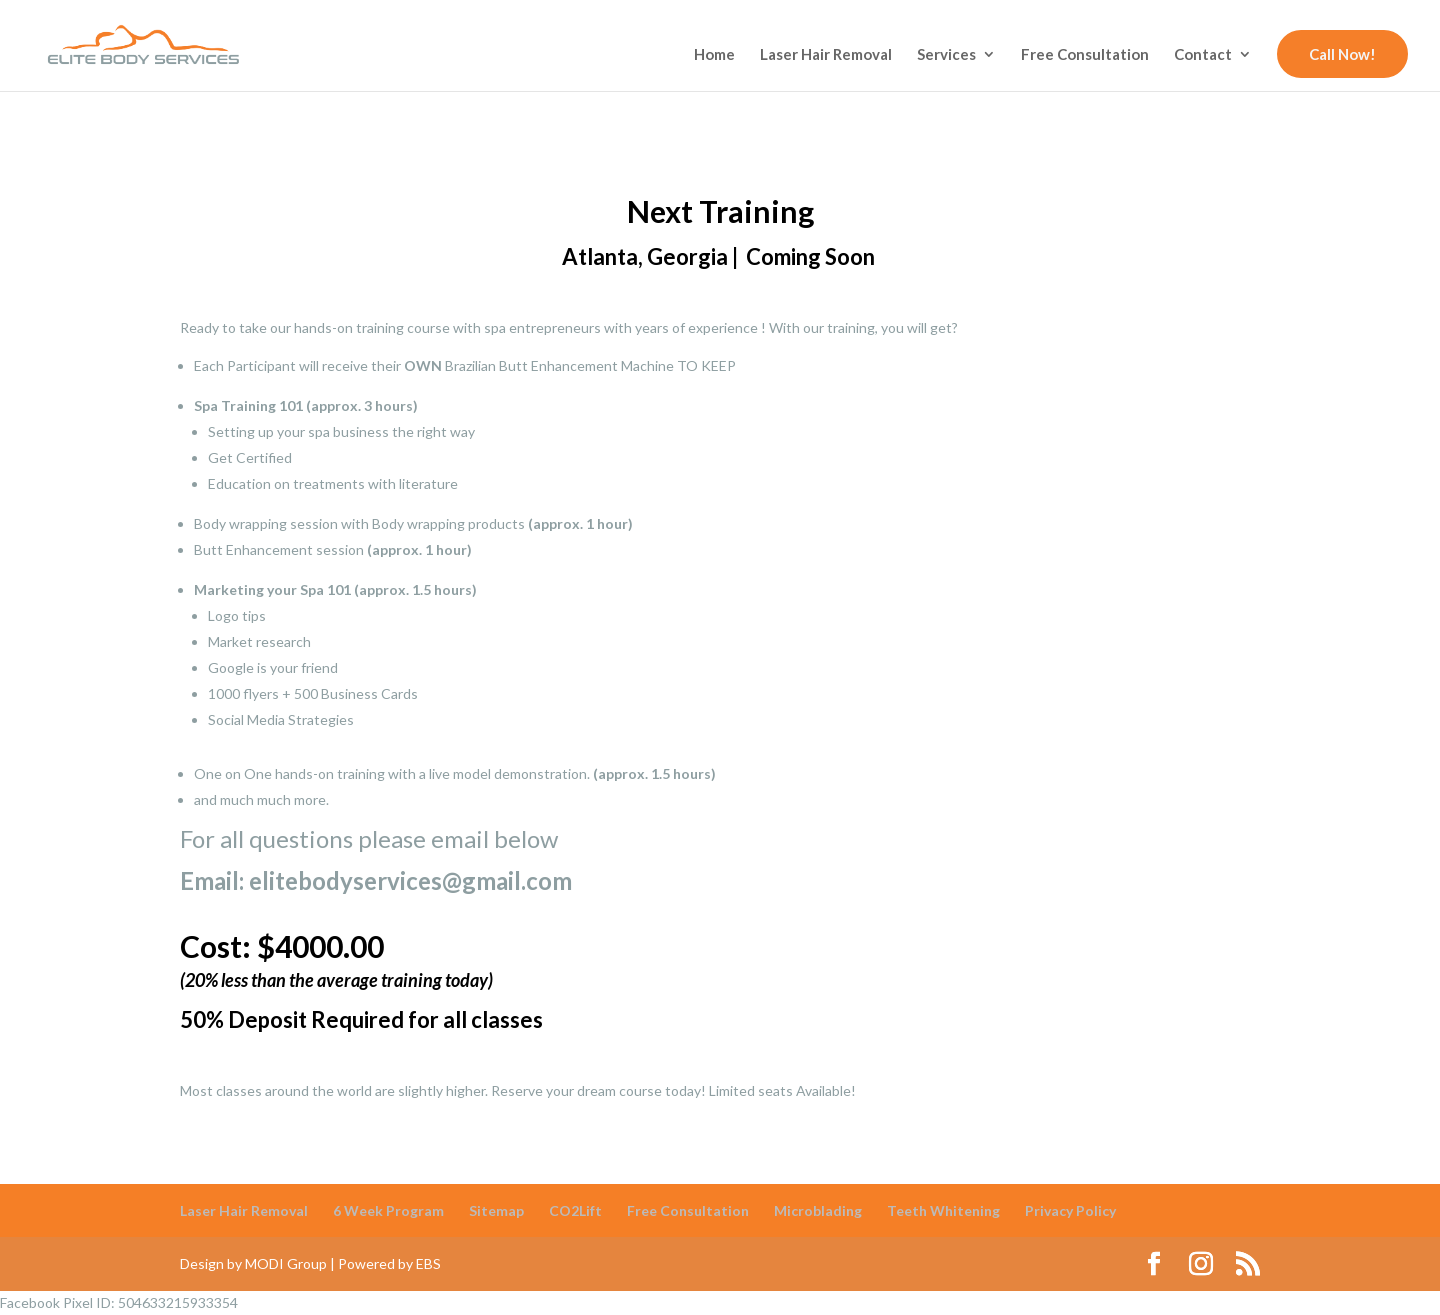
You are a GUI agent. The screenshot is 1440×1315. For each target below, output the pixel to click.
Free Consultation (1085, 55)
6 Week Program (388, 1210)
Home (714, 55)
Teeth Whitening (943, 1210)
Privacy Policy (1070, 1210)
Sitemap (496, 1210)
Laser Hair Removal (826, 55)
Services (946, 55)
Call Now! (1342, 54)
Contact (1203, 55)
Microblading (818, 1210)
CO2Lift (575, 1210)
